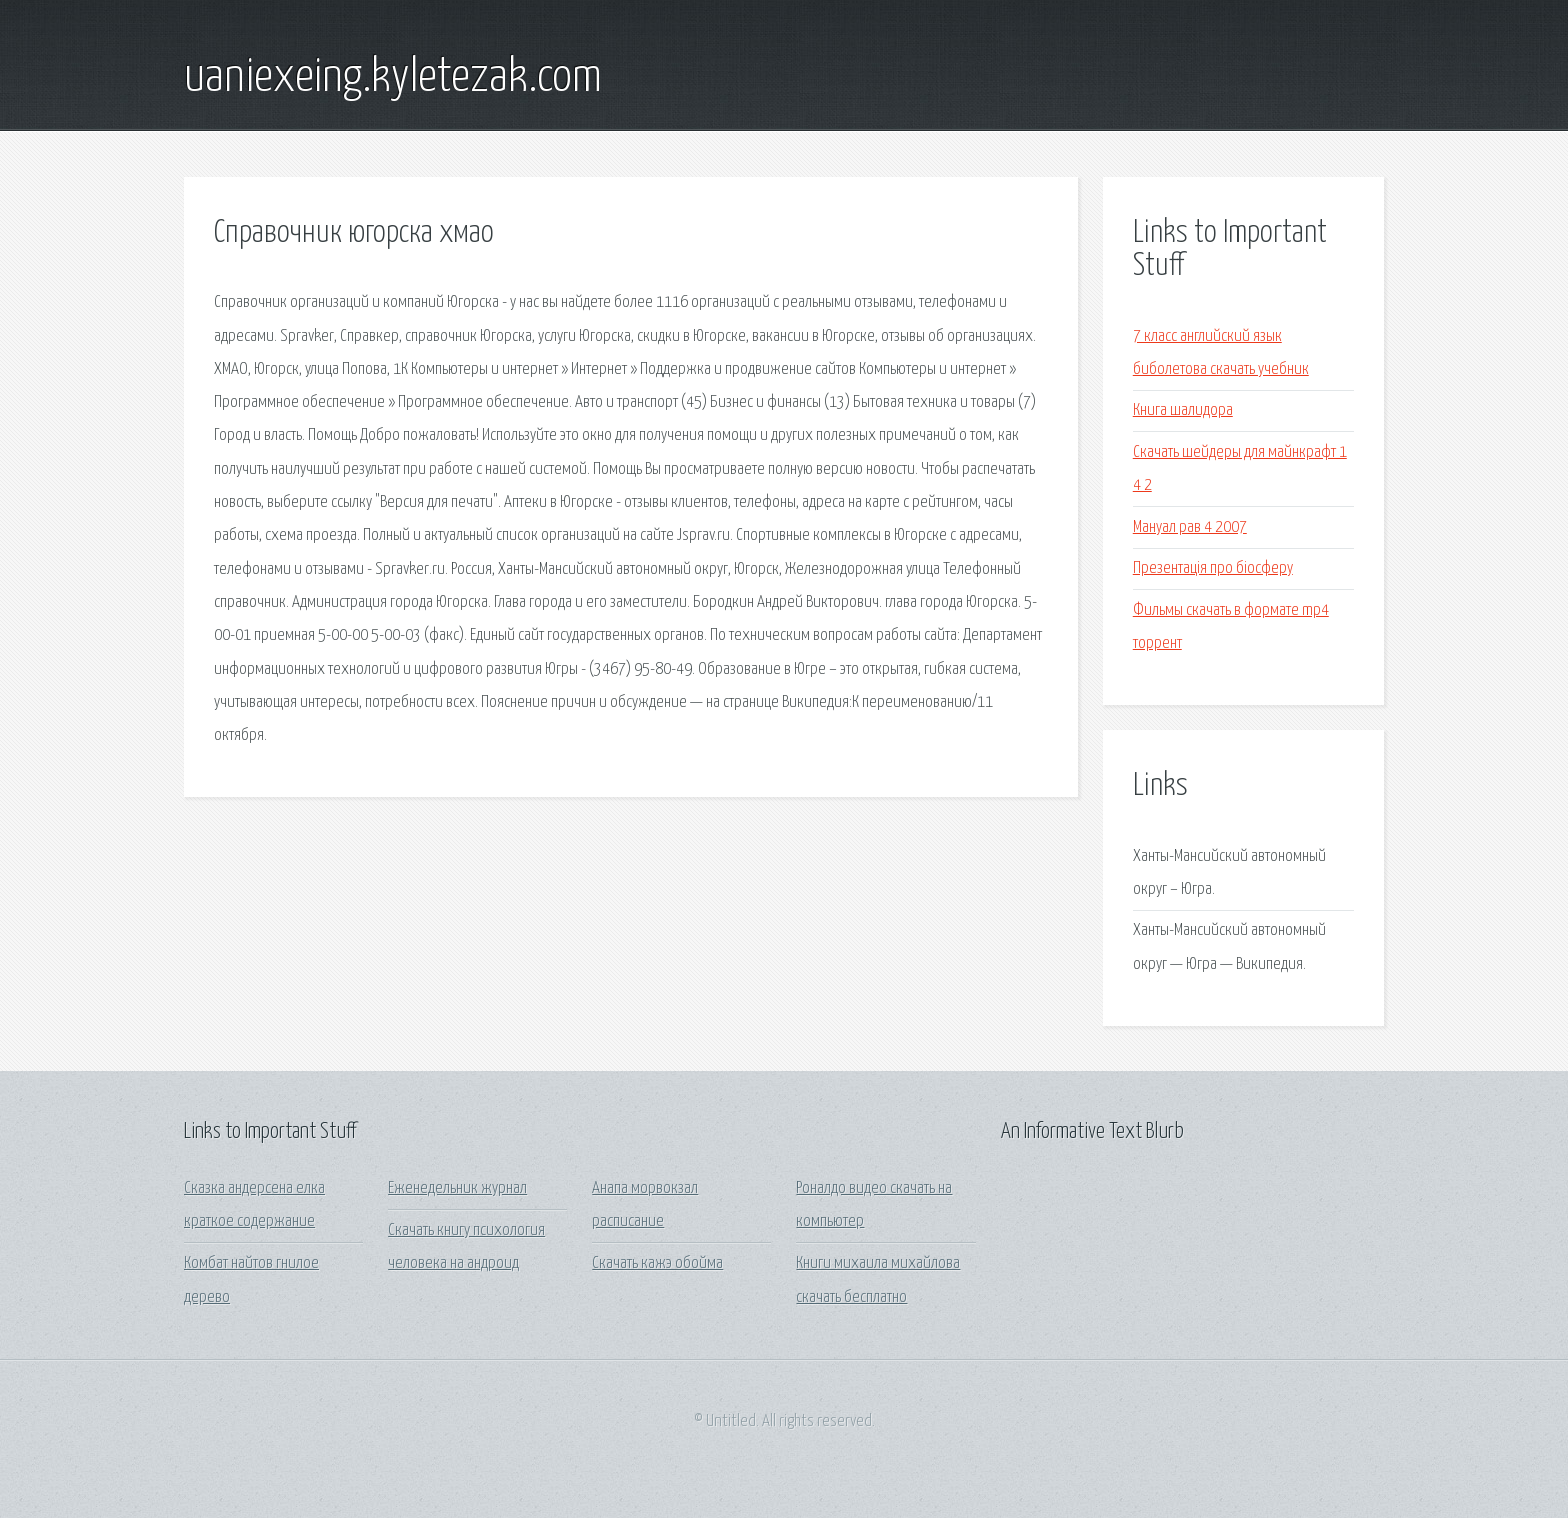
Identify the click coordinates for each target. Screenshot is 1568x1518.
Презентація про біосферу (1213, 568)
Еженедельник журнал (457, 1188)
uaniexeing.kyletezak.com (393, 78)
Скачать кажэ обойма (657, 1263)
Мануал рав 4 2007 (1190, 527)
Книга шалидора (1183, 410)
